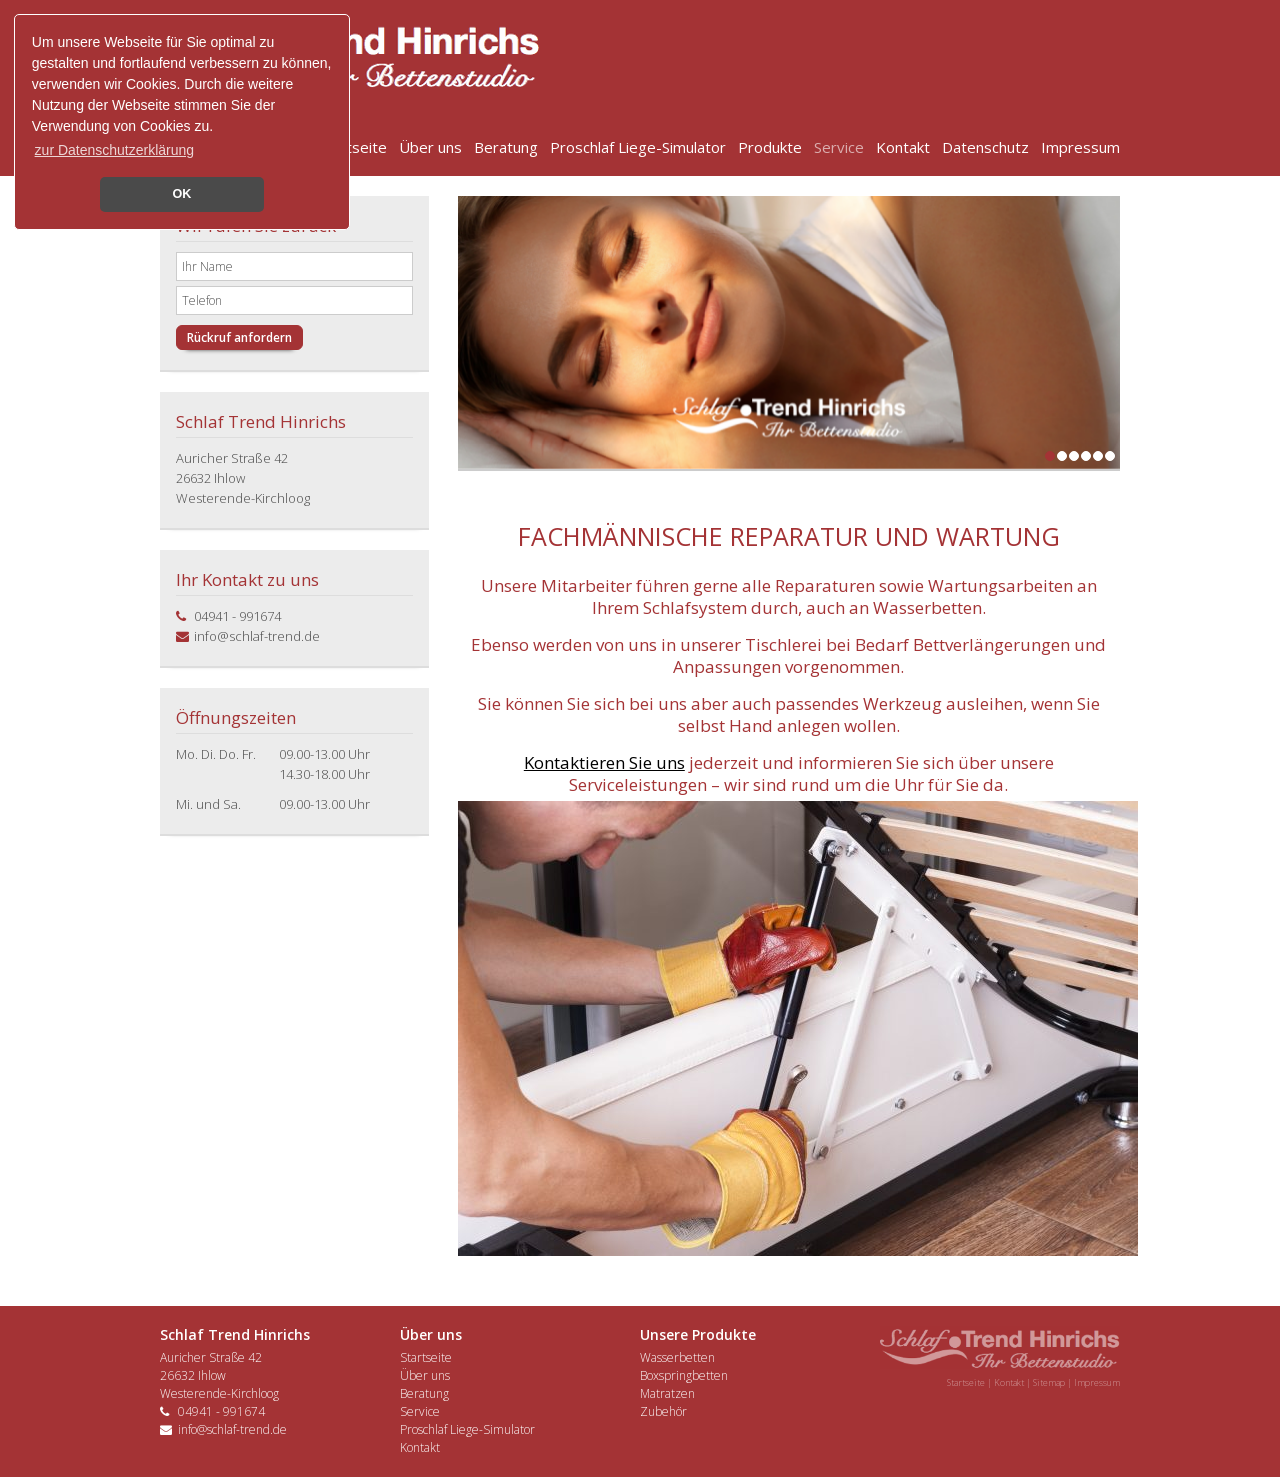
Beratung (506, 147)
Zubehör (663, 1411)
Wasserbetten (677, 1357)
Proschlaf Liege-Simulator (638, 147)
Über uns (430, 147)
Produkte (770, 147)
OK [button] (182, 194)
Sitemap (1049, 1382)
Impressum (1080, 147)
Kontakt (903, 147)
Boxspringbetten (684, 1375)
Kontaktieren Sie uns (604, 762)
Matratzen (667, 1393)
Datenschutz (985, 147)
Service (839, 147)
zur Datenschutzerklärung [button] (115, 150)
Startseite (352, 147)
